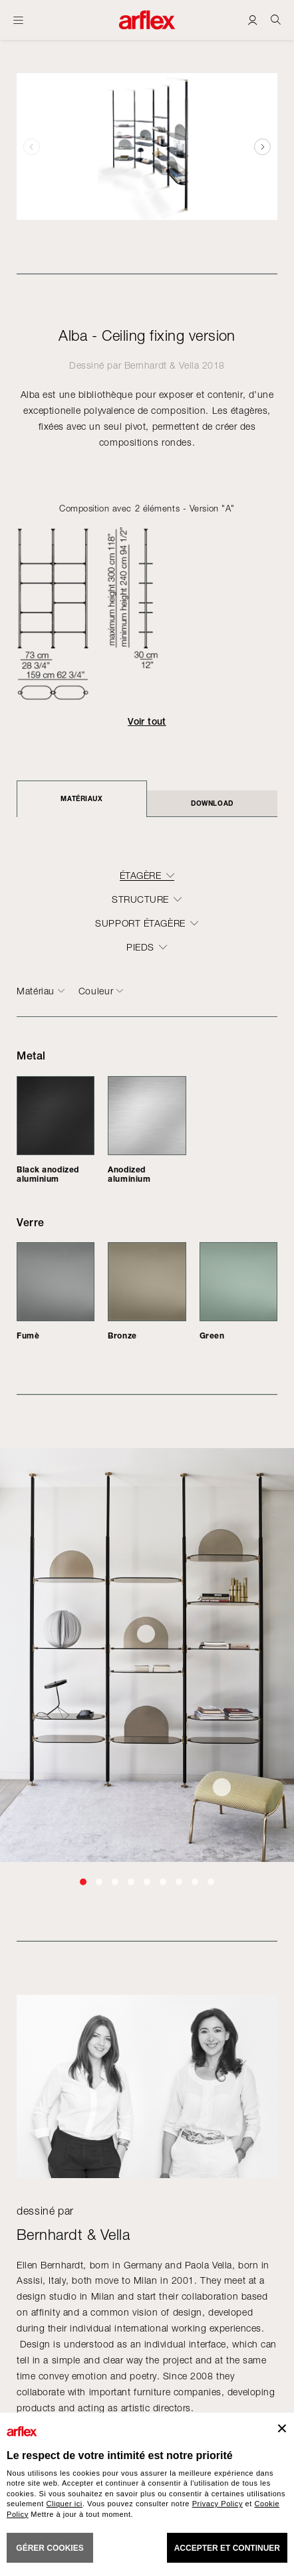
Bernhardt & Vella (162, 365)
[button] (262, 146)
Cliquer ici (64, 2504)
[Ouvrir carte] (18, 20)
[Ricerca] (276, 19)
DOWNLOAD (212, 803)
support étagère (140, 923)
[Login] (252, 19)
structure (140, 899)
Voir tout (147, 721)
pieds (140, 947)
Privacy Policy (217, 2504)
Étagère (141, 875)
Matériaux (81, 798)
